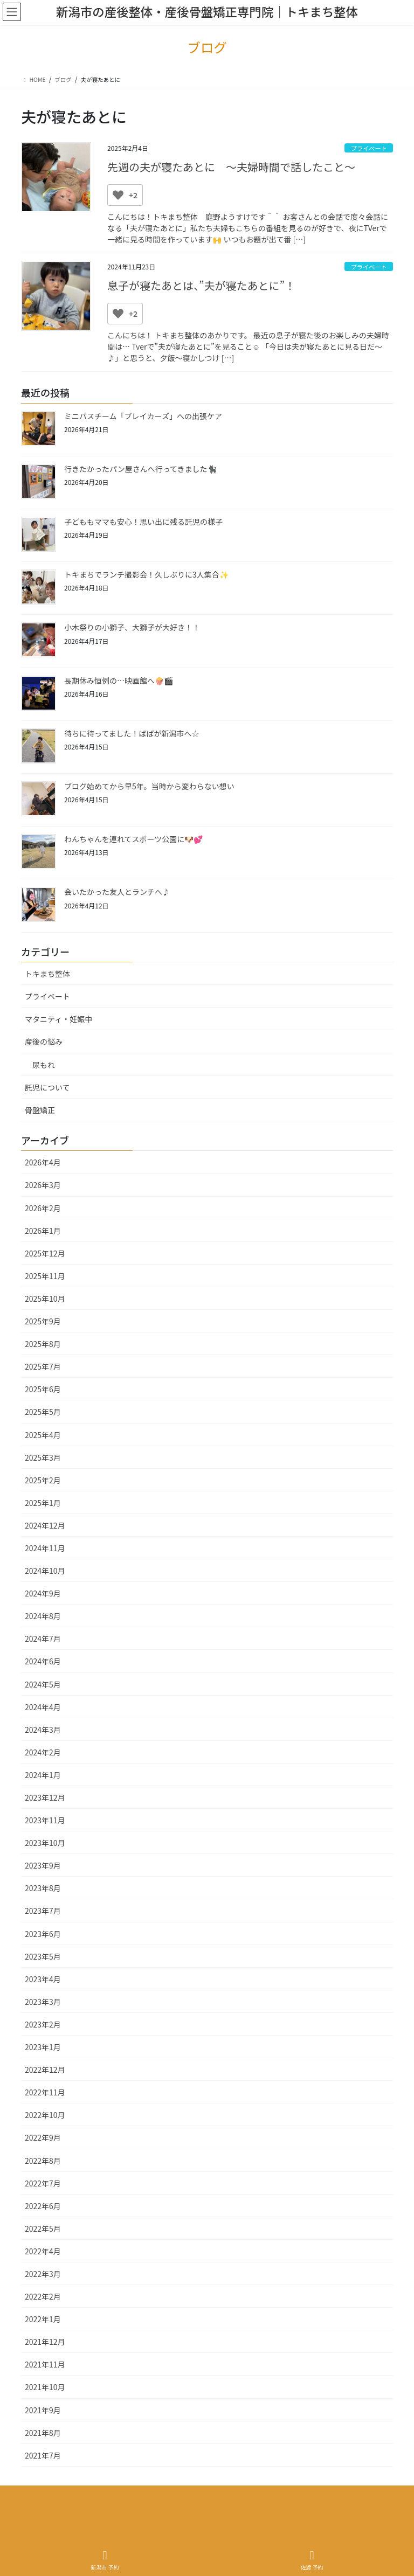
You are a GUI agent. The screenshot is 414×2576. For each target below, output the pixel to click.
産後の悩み (44, 1041)
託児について (47, 1087)
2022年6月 (43, 2205)
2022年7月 (43, 2183)
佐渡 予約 (311, 2560)
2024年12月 (45, 1525)
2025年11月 (45, 1275)
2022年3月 (43, 2273)
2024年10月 (45, 1570)
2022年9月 (43, 2137)
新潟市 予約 (105, 2560)
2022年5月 (43, 2228)
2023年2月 (43, 2024)
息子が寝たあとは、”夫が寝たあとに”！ (201, 285)
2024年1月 (43, 1774)
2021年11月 (45, 2364)
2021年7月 (43, 2455)
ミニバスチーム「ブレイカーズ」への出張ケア (143, 416)
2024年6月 (43, 1661)
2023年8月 (43, 1888)
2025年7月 (43, 1366)
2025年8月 (43, 1343)
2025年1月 (43, 1502)
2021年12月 (45, 2341)
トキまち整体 (47, 973)
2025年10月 (45, 1298)
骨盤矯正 (40, 1110)
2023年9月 (43, 1865)
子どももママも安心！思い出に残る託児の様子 (143, 521)
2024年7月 (43, 1638)
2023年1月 (43, 2047)
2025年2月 (43, 1480)
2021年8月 (43, 2432)
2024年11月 (45, 1548)
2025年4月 (43, 1434)
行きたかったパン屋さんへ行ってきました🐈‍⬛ (140, 468)
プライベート (369, 148)
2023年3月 (43, 2001)
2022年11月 (45, 2092)
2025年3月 (43, 1457)
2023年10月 (45, 1842)
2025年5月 (43, 1411)
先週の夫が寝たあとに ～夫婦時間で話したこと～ (231, 167)
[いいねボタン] (118, 195)
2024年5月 (43, 1684)
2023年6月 (43, 1933)
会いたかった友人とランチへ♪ (117, 891)
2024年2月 (43, 1752)
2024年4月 (43, 1707)
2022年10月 (45, 2114)
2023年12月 (45, 1797)
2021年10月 (45, 2386)
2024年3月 (43, 1729)
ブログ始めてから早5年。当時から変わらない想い (149, 786)
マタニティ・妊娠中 (58, 1018)
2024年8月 (43, 1615)
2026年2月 (43, 1208)
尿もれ (43, 1064)
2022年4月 (43, 2251)
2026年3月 (43, 1184)
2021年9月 (43, 2410)
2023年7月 (43, 1910)
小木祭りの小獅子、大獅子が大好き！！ (132, 627)
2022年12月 (45, 2069)
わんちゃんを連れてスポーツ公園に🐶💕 (133, 839)
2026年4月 (43, 1162)
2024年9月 (43, 1593)
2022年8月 (43, 2160)
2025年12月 (45, 1253)
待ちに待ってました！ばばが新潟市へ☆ (131, 733)
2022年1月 (43, 2319)
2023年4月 (43, 1979)
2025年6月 (43, 1389)
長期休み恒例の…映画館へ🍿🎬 (118, 680)
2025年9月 (43, 1321)
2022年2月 (43, 2296)
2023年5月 (43, 1956)
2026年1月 (43, 1230)
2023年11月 (45, 1820)
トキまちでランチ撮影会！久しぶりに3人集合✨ (146, 574)
